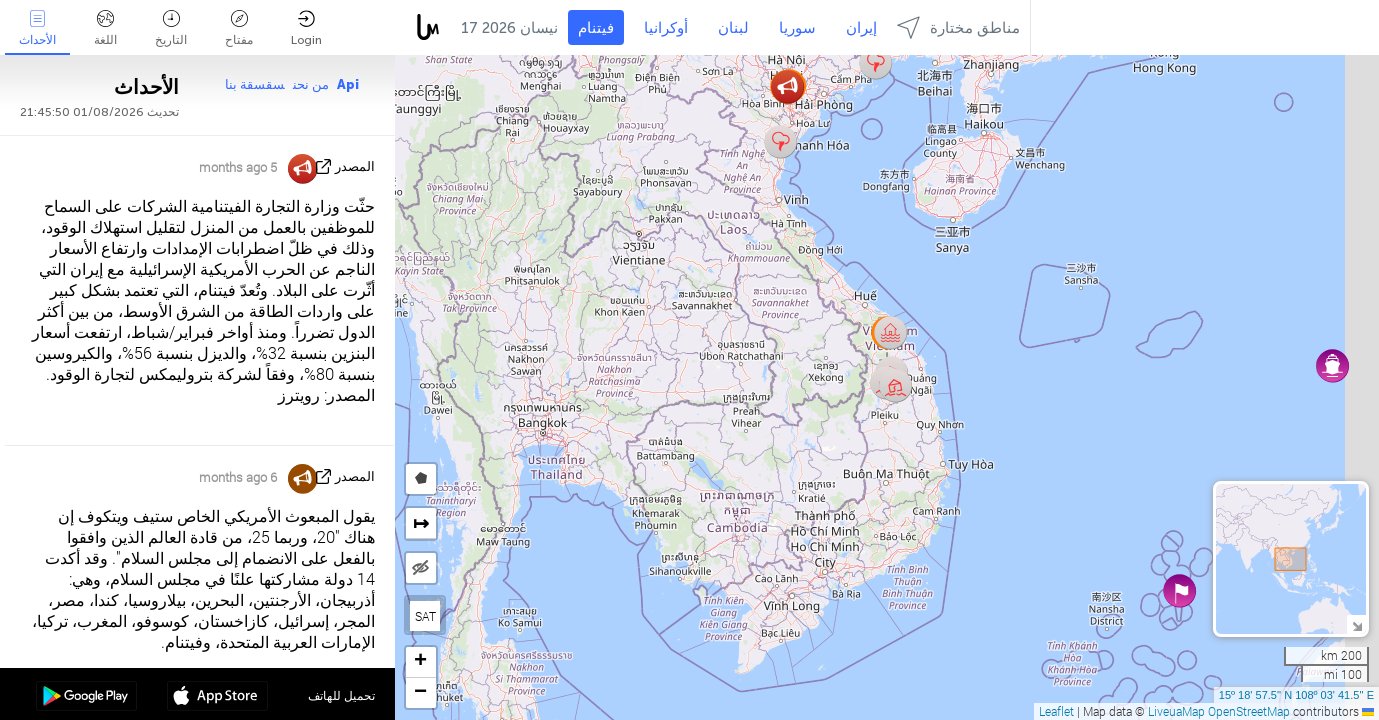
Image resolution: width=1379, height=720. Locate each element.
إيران (861, 28)
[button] (895, 385)
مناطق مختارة (958, 27)
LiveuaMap (1176, 711)
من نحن (311, 84)
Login (306, 28)
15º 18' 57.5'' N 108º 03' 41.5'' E (1296, 695)
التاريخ (171, 28)
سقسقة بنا (255, 84)
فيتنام (596, 28)
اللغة (105, 28)
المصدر (355, 166)
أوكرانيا (666, 28)
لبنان (733, 28)
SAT (425, 616)
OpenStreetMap (1249, 711)
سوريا (797, 28)
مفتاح (239, 28)
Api (348, 84)
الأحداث (37, 28)
